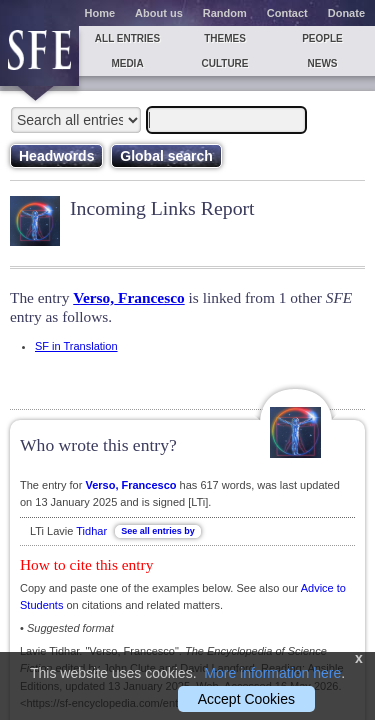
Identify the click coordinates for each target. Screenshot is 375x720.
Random (225, 13)
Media (127, 63)
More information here (272, 673)
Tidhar (91, 531)
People (322, 38)
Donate (346, 13)
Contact (287, 13)
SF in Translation (76, 346)
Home (100, 13)
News (323, 63)
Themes (225, 38)
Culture (224, 63)
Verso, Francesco (128, 297)
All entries (127, 38)
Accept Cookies (246, 699)
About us (159, 13)
